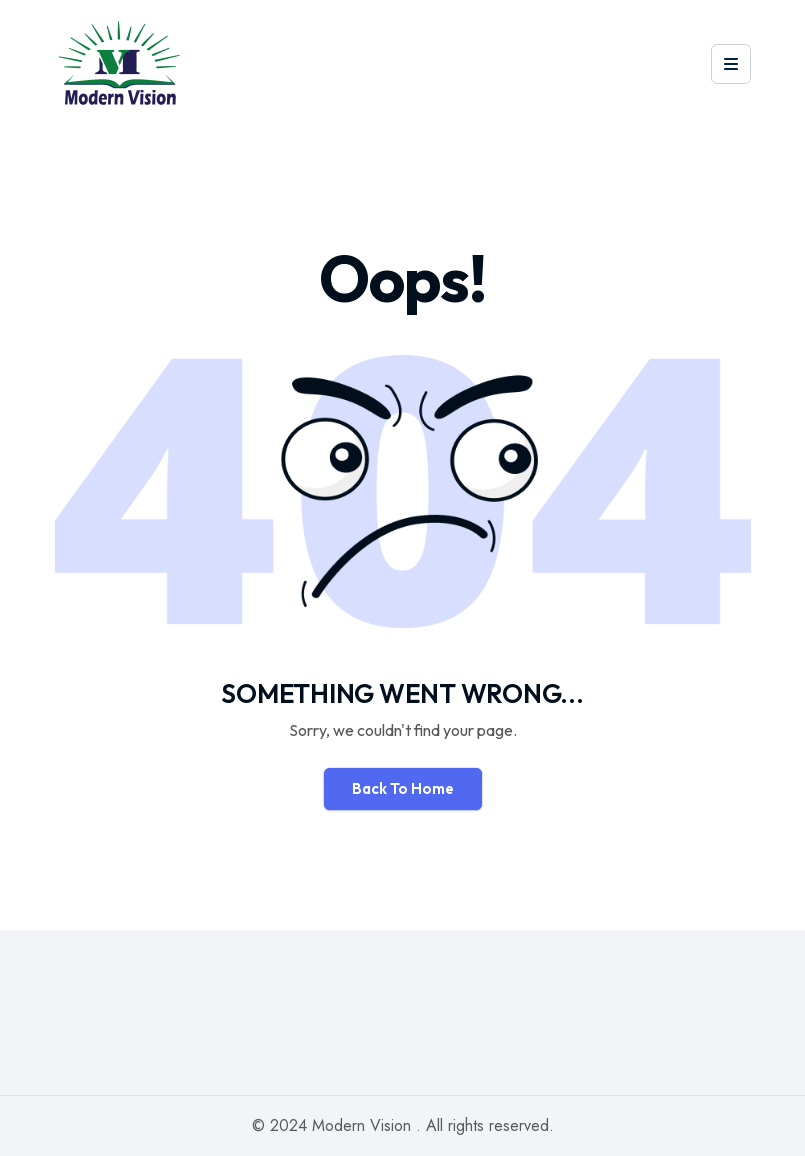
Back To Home (403, 788)
